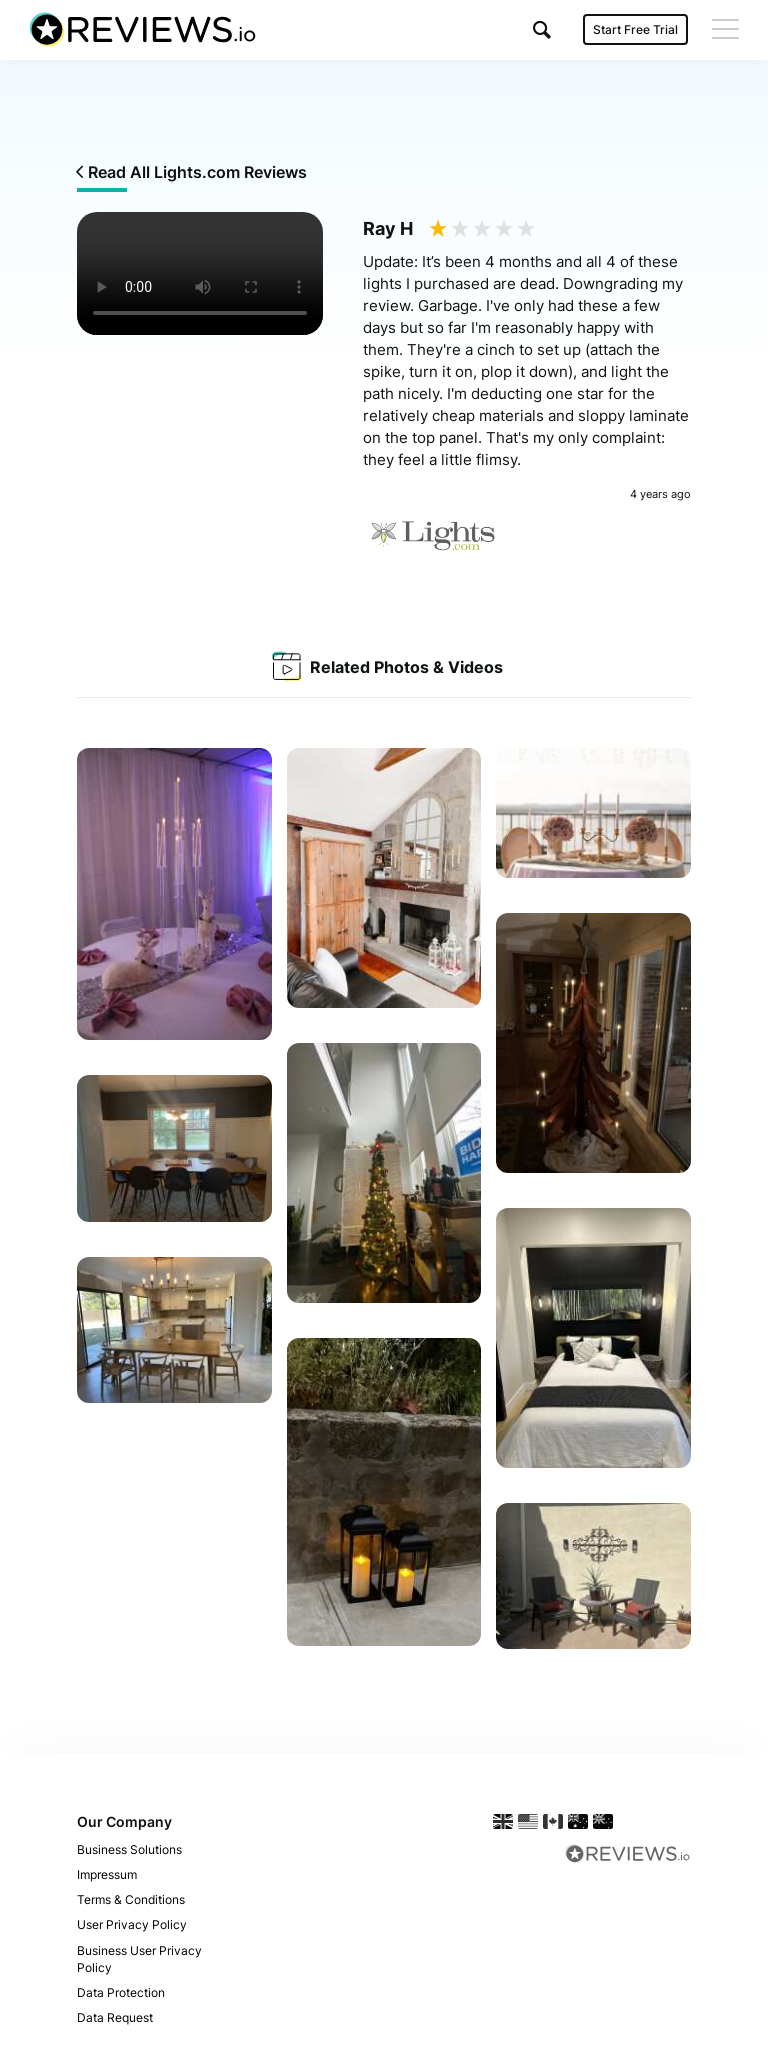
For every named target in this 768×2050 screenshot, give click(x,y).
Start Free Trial (634, 29)
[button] (541, 29)
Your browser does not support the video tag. (200, 273)
